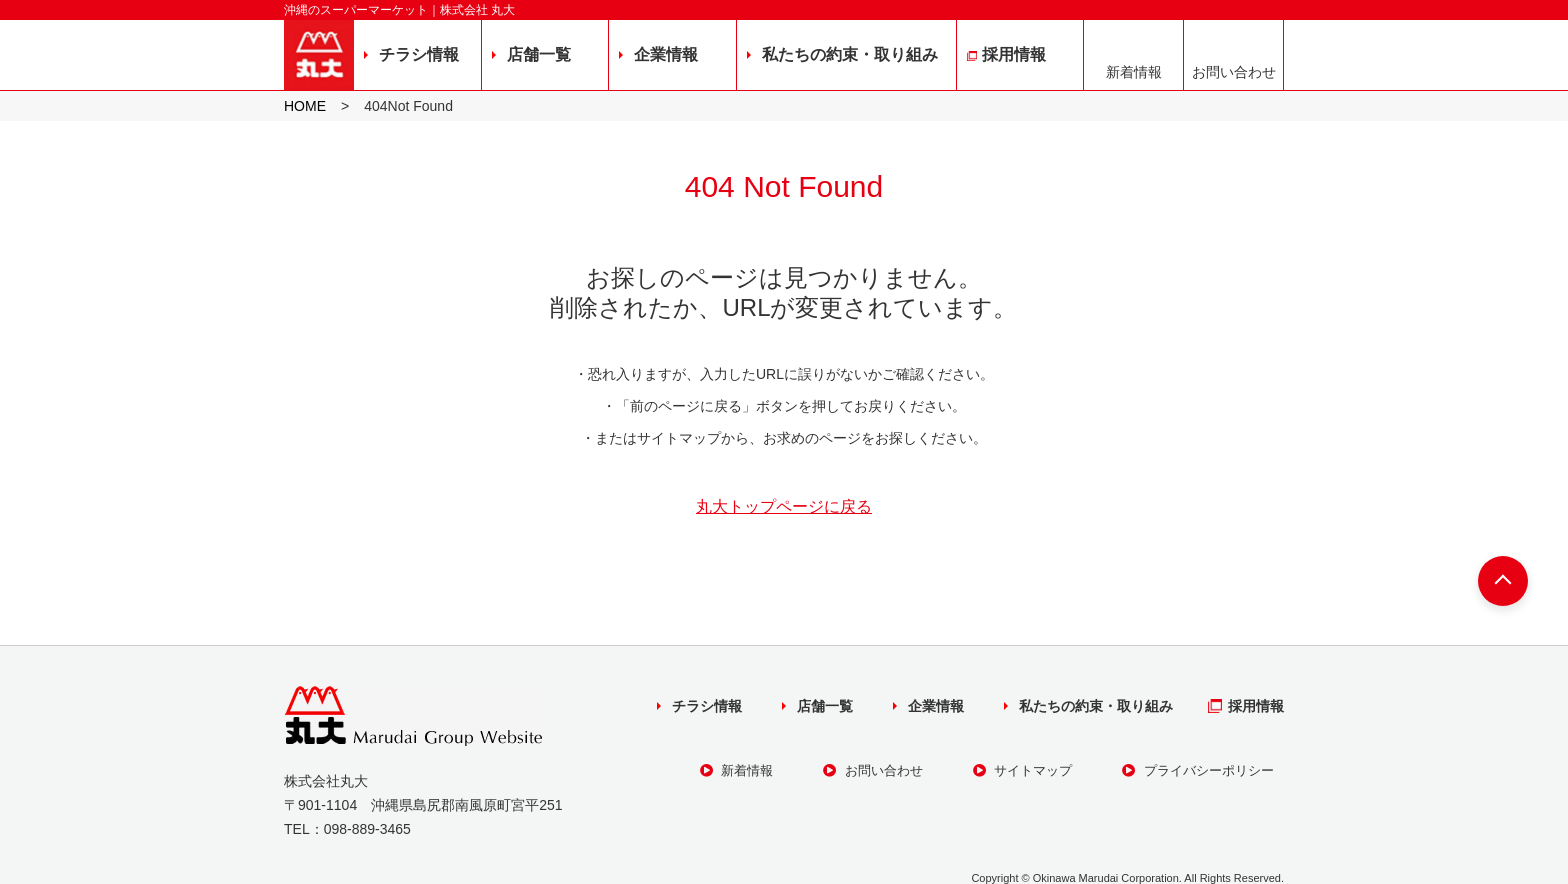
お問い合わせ (1234, 72)
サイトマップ (1023, 770)
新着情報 (1134, 72)
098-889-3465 (367, 829)
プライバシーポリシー (1198, 770)
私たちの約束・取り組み (850, 54)
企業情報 (666, 54)
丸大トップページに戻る (784, 507)
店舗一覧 (539, 54)
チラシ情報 (419, 54)
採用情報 (1014, 54)
